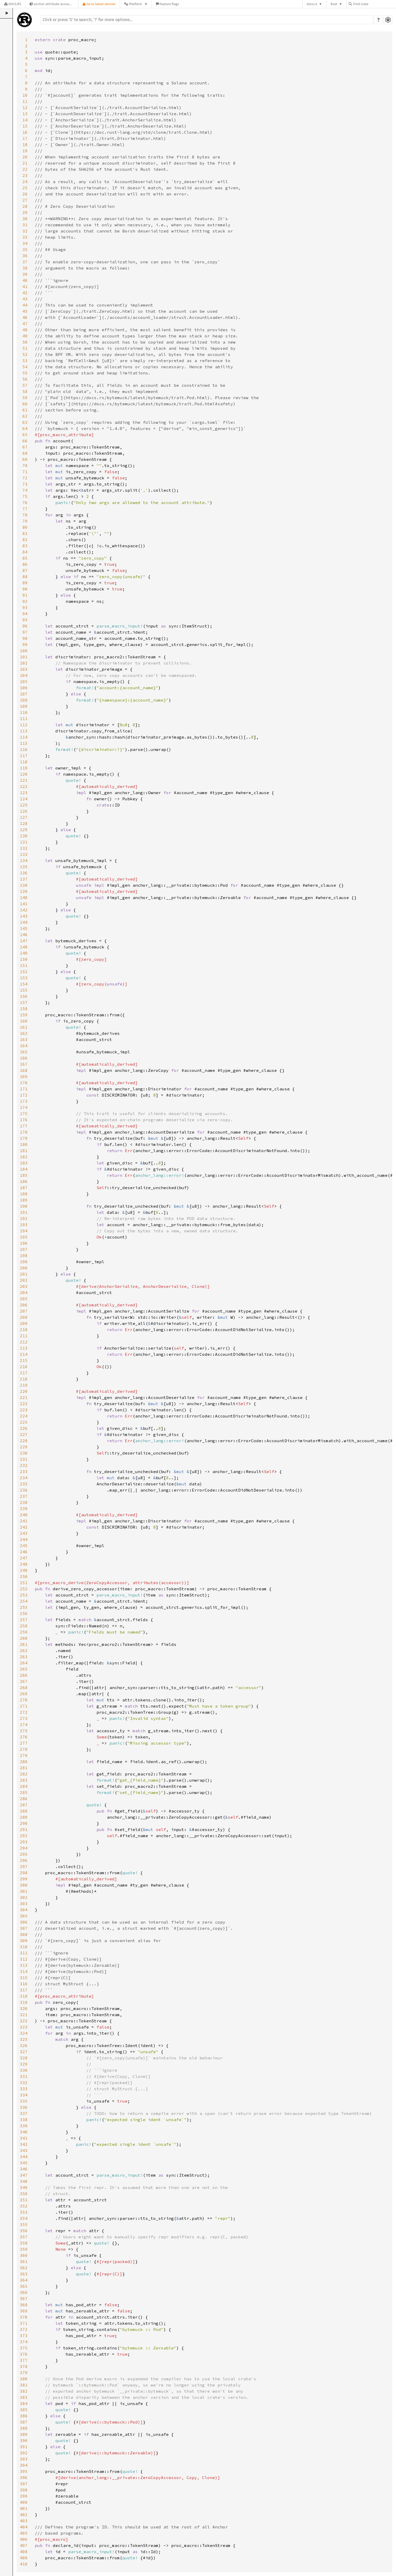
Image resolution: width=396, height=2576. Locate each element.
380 (24, 2378)
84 (25, 551)
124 (24, 798)
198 (24, 1255)
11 (25, 101)
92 (25, 601)
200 (24, 1267)
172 (24, 1095)
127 (24, 817)
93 (25, 607)
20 (25, 156)
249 (24, 1570)
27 (25, 200)
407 (24, 2545)
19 (25, 150)
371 (24, 2323)
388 (24, 2428)
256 (24, 1613)
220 (24, 1391)
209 (24, 1323)
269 (24, 1693)
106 (24, 687)
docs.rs (312, 4)
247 (24, 1557)
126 (24, 811)
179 (24, 1138)
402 (24, 2514)
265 (24, 1669)
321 (24, 2014)
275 (24, 1730)
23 (25, 175)
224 (24, 1416)
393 (24, 2459)
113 (24, 730)
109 (24, 706)
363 (24, 2273)
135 (24, 866)
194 (24, 1230)
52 (25, 354)
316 (24, 1983)
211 (24, 1335)
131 (24, 842)
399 (24, 2496)
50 (25, 342)
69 (25, 459)
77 (25, 508)
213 (24, 1348)
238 (24, 1502)
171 (24, 1088)
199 (24, 1261)
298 (24, 1872)
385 (24, 2409)
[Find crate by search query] (374, 4)
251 (24, 1582)
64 (25, 428)
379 (24, 2372)
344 (24, 2156)
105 (24, 681)
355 (24, 2224)
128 (24, 823)
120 (24, 774)
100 (24, 650)
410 (24, 2563)
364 (24, 2280)
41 (25, 286)
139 (24, 891)
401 (24, 2508)
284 (24, 1786)
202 (24, 1280)
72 (25, 477)
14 (25, 119)
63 (25, 422)
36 (25, 255)
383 (24, 2397)
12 (25, 107)
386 (24, 2415)
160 (24, 1021)
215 (24, 1360)
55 (25, 372)
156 (24, 996)
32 (25, 231)
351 (24, 2199)
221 (24, 1397)
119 (24, 767)
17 (25, 138)
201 (24, 1274)
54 (25, 366)
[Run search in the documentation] (206, 19)
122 (24, 786)
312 (24, 1959)
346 (24, 2168)
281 (24, 1767)
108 (24, 700)
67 (25, 447)
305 (24, 1915)
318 (24, 1996)
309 (24, 1940)
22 (25, 169)
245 (24, 1545)
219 (24, 1385)
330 (24, 2070)
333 (24, 2088)
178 (24, 1132)
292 (24, 1835)
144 (24, 922)
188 (24, 1193)
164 (24, 1045)
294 (24, 1848)
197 (24, 1249)
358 (24, 2243)
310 (24, 1946)
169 (24, 1076)
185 (24, 1175)
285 (24, 1792)
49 (25, 335)
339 (24, 2125)
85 (25, 558)
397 (24, 2483)
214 (24, 1354)
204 (24, 1292)
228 (24, 1440)
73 (25, 484)
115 (24, 743)
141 (24, 903)
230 (24, 1453)
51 (25, 348)
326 (24, 2045)
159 (24, 1014)
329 (24, 2064)
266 (24, 1675)
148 (24, 946)
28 (25, 206)
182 (24, 1156)
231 (24, 1459)
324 (24, 2033)
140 (24, 897)
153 (24, 977)
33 (25, 237)
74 (25, 490)
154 (24, 983)
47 (25, 323)
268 (24, 1687)
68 (25, 453)
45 (25, 311)
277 (24, 1743)
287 (24, 1804)
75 (25, 496)
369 (24, 2310)
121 (24, 780)
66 (25, 440)
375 (24, 2347)
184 (24, 1169)
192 (24, 1218)
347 (24, 2175)
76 (25, 502)
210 (24, 1329)
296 (24, 1860)
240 (24, 1514)
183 (24, 1162)
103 (24, 669)
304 (24, 1909)
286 (24, 1798)
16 (25, 132)
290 (24, 1823)
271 (24, 1706)
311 (24, 1952)
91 (25, 595)
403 (24, 2520)
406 (24, 2539)
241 (24, 1520)
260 (24, 1638)
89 (25, 582)
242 (24, 1527)
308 (24, 1934)
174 (24, 1107)
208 (24, 1317)
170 (24, 1082)
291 (24, 1829)
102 (24, 663)
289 (24, 1817)
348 (24, 2181)
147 (24, 940)
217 (24, 1372)
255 (24, 1607)
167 (24, 1064)
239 (24, 1508)
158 (24, 1008)
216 (24, 1366)
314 (24, 1971)
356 (24, 2230)
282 (24, 1773)
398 (24, 2489)
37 (25, 261)
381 (24, 2384)
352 (24, 2206)
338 (24, 2119)
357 (24, 2236)
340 (24, 2131)
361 (24, 2261)
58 (25, 391)
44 (25, 305)
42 (25, 292)
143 (24, 916)
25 (25, 187)
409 (24, 2557)
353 (24, 2212)
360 (24, 2255)
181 (24, 1150)
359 (24, 2249)
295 (24, 1854)
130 (24, 835)
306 (24, 1922)
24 (25, 181)
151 (24, 965)
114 (24, 737)
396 (24, 2477)
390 (24, 2440)
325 (24, 2039)
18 (25, 144)
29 (25, 212)
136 (24, 872)
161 (24, 1027)
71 (25, 471)
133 (24, 854)
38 (25, 268)
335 (24, 2101)
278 (24, 1749)
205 (24, 1298)
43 (25, 298)
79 (25, 521)
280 (24, 1761)
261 (24, 1644)
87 (25, 570)
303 (24, 1903)
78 (25, 514)
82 (25, 539)
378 (24, 2366)
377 (24, 2360)
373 (24, 2335)
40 (25, 280)
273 (24, 1718)
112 (24, 724)
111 (24, 718)
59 (25, 397)
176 (24, 1119)
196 (24, 1243)
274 (24, 1724)
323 (24, 2027)
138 (24, 885)
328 (24, 2057)
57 (25, 385)
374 (24, 2341)
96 (25, 626)
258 (24, 1625)
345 (24, 2162)
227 (24, 1434)
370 (24, 2317)
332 (24, 2082)
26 (25, 193)
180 (24, 1144)
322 (24, 2020)
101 (24, 656)
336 (24, 2107)
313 (24, 1965)
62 (25, 416)
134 (24, 860)
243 (24, 1533)
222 (24, 1403)
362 (24, 2267)
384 (24, 2403)
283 (24, 1780)
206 (24, 1304)
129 (24, 829)
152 (24, 971)
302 (24, 1897)
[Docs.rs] (12, 4)
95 (25, 619)
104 (24, 675)
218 (24, 1378)
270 (24, 1699)
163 (24, 1039)
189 (24, 1199)
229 (24, 1446)
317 (24, 1989)
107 (24, 693)
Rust (334, 4)
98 (25, 638)
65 (25, 434)
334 (24, 2094)
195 (24, 1237)
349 (24, 2187)
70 (25, 465)
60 (25, 403)
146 (24, 934)
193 (24, 1224)
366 (24, 2292)
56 (25, 379)
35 (25, 249)
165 (24, 1051)
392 (24, 2452)
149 (24, 953)
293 (24, 1841)
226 (24, 1428)
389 (24, 2434)
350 (24, 2193)
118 (24, 761)
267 (24, 1681)
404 (24, 2526)
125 (24, 804)
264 (24, 1662)
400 (24, 2502)
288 (24, 1811)
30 (25, 218)
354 (24, 2218)
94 (25, 613)
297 (24, 1866)
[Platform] (136, 4)
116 (24, 749)
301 (24, 1891)
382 (24, 2391)
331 (24, 2076)
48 (25, 329)
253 (24, 1594)
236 (24, 1490)
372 (24, 2329)
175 (24, 1113)
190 (24, 1206)
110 (24, 712)
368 (24, 2304)
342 (24, 2144)
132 (24, 848)
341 (24, 2138)
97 (25, 632)
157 (24, 1002)
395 (24, 2471)
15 (25, 126)
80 (25, 527)
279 (24, 1755)
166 (24, 1058)
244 (24, 1539)
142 (24, 909)
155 (24, 990)
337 (24, 2113)
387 (24, 2422)
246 (24, 1551)
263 (24, 1656)
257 (24, 1619)
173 (24, 1101)
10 (25, 95)
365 (24, 2286)
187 (24, 1187)
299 (24, 1878)
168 (24, 1070)
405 (24, 2533)
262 (24, 1650)
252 (24, 1588)
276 (24, 1736)
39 (25, 274)
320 (24, 2008)
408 (24, 2551)
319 (24, 2002)
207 (24, 1311)
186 (24, 1181)
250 (24, 1576)
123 (24, 792)
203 (24, 1286)
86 (25, 564)
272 (24, 1712)
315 (24, 1977)
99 (25, 644)
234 (24, 1477)
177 (24, 1125)
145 (24, 928)
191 (24, 1212)
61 (25, 409)
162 (24, 1033)
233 (24, 1471)
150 (24, 959)
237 (24, 1496)
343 (24, 2150)
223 (24, 1409)
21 (25, 163)
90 (25, 588)
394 (24, 2465)
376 (24, 2354)
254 (24, 1601)
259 (24, 1632)
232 (24, 1465)
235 (24, 1483)
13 (25, 113)
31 (25, 224)
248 (24, 1564)
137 (24, 879)
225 (24, 1422)
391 (24, 2446)
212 (24, 1341)
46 (25, 317)
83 (25, 545)
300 (24, 1885)
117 (24, 755)
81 (25, 533)
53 (25, 360)
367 (24, 2298)
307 (24, 1928)
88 (25, 576)
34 (25, 243)
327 (24, 2051)
